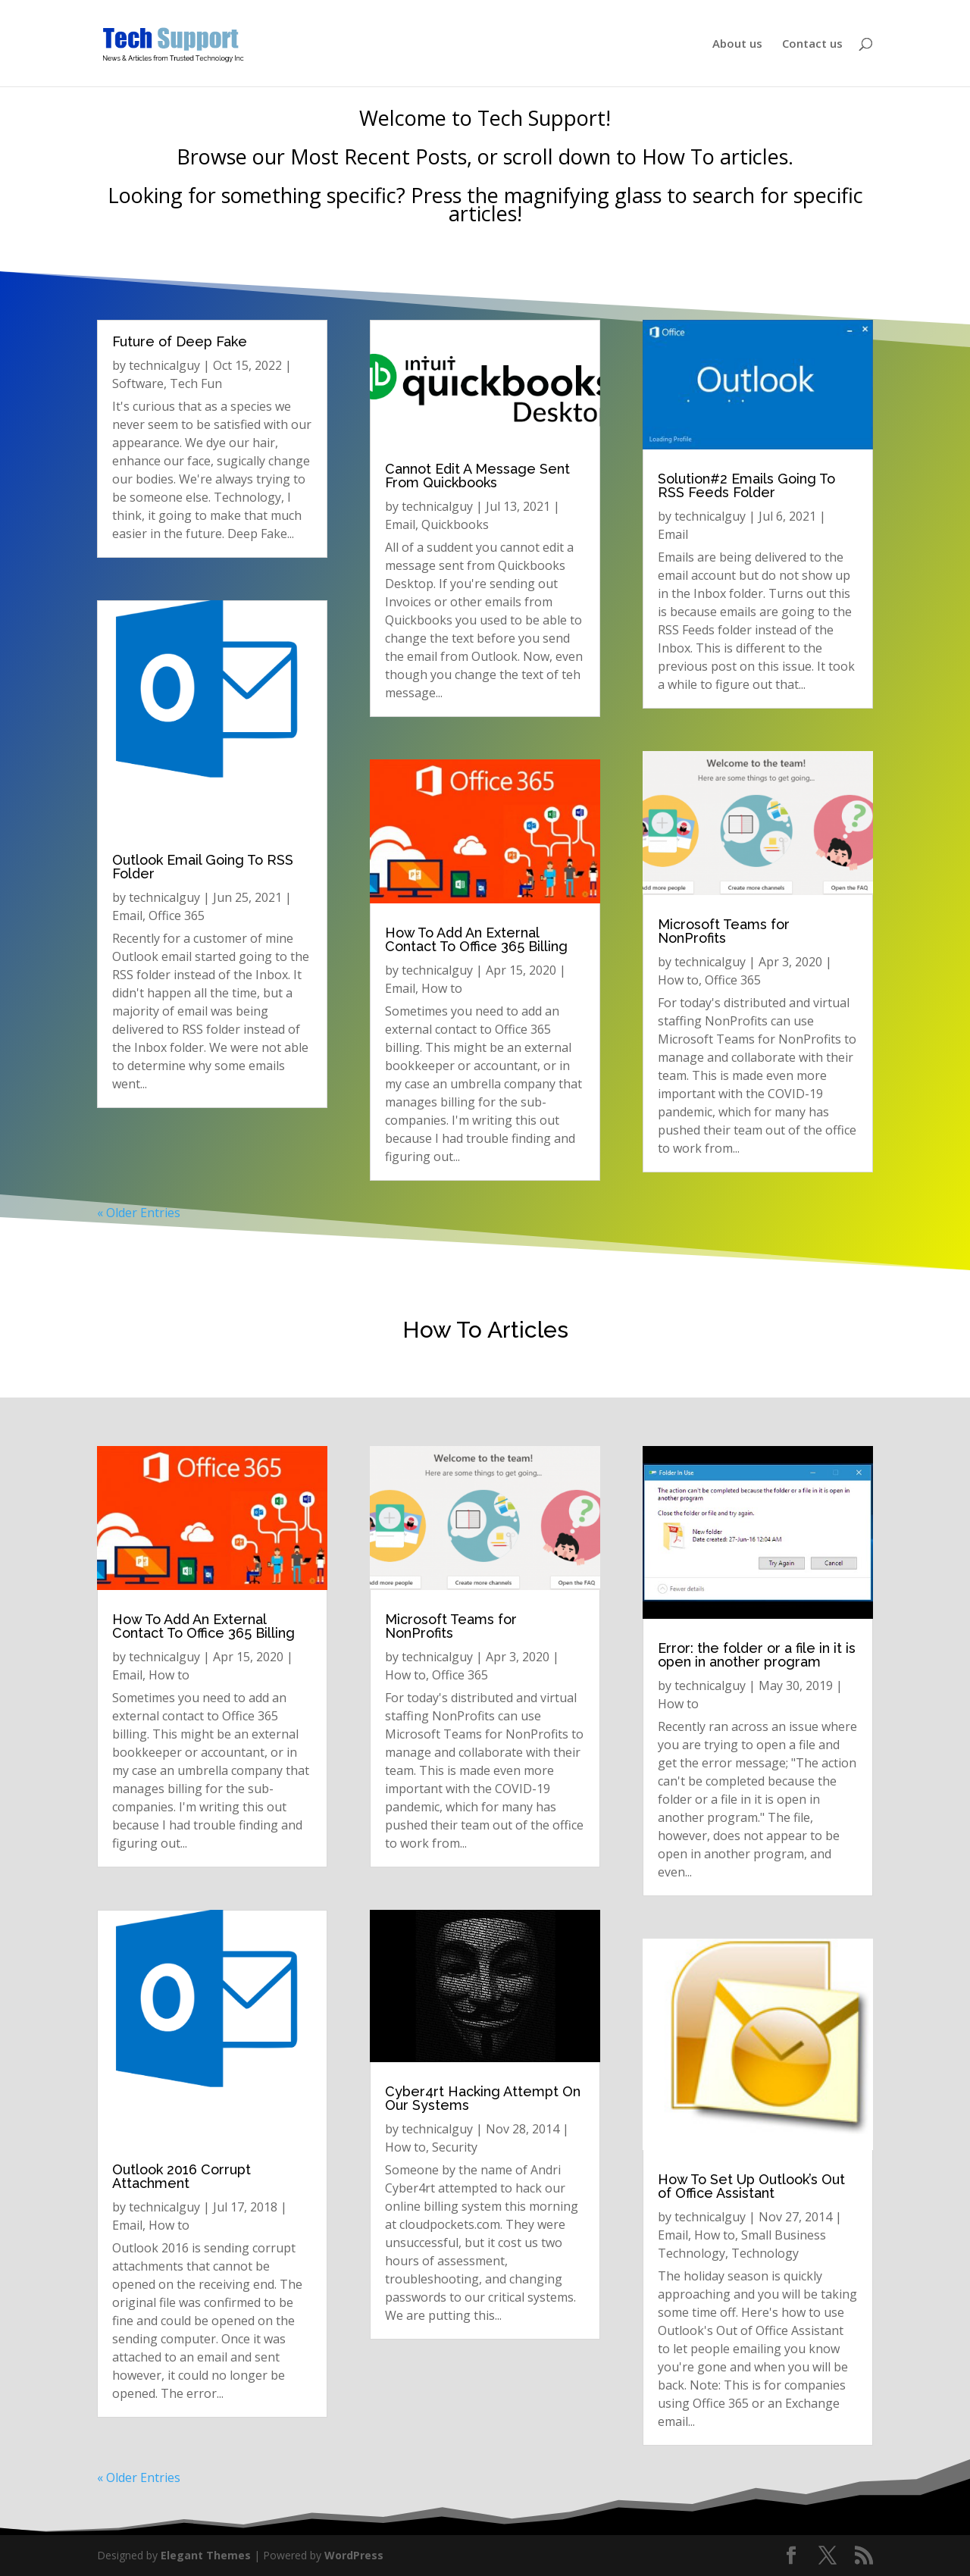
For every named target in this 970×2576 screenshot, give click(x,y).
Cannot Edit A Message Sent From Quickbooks (477, 475)
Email (127, 915)
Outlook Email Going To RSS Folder (202, 866)
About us (737, 44)
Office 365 (177, 915)
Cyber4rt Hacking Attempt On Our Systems (482, 2098)
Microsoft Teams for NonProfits (724, 931)
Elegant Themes (206, 2555)
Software (138, 383)
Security (454, 2147)
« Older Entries (138, 1212)
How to (441, 988)
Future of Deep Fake (179, 341)
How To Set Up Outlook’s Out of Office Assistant (751, 2186)
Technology (765, 2253)
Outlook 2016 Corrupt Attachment (181, 2176)
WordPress (353, 2555)
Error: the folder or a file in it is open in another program (757, 1655)
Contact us (812, 44)
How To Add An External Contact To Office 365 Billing (476, 939)
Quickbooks (455, 524)
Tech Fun (196, 383)
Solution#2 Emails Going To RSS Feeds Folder (746, 485)
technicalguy (164, 365)
